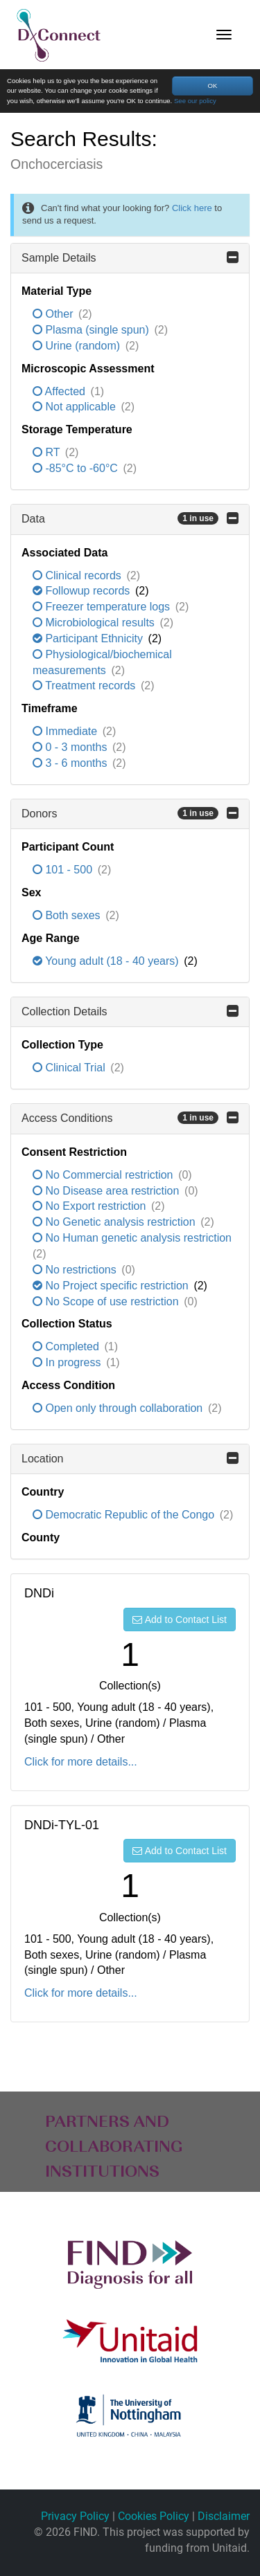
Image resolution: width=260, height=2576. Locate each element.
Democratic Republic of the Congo (125, 1515)
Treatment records (86, 685)
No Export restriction (91, 1206)
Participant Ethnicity (89, 638)
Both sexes (68, 915)
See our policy (195, 101)
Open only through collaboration (119, 1408)
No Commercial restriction (104, 1175)
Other (54, 314)
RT (48, 452)
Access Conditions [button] (130, 1118)
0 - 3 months (71, 747)
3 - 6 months (71, 763)
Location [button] (130, 1458)
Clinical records (78, 575)
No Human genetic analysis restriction (132, 1238)
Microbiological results (95, 622)
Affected (60, 391)
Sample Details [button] (130, 257)
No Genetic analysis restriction (115, 1222)
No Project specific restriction (112, 1285)
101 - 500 (64, 870)
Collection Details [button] (130, 1011)
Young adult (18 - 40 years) (107, 961)
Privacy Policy (75, 2516)
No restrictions (76, 1270)
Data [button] (130, 518)
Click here (192, 208)
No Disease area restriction (107, 1191)
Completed (67, 1346)
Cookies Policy (153, 2516)
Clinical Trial (70, 1067)
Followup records (83, 591)
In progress (68, 1362)
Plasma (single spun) (92, 330)
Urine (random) (78, 346)
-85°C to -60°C (77, 468)
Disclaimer (224, 2516)
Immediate (67, 731)
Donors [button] (130, 813)
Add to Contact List (179, 1619)
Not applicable (76, 406)
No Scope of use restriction (107, 1301)
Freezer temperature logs (103, 607)
